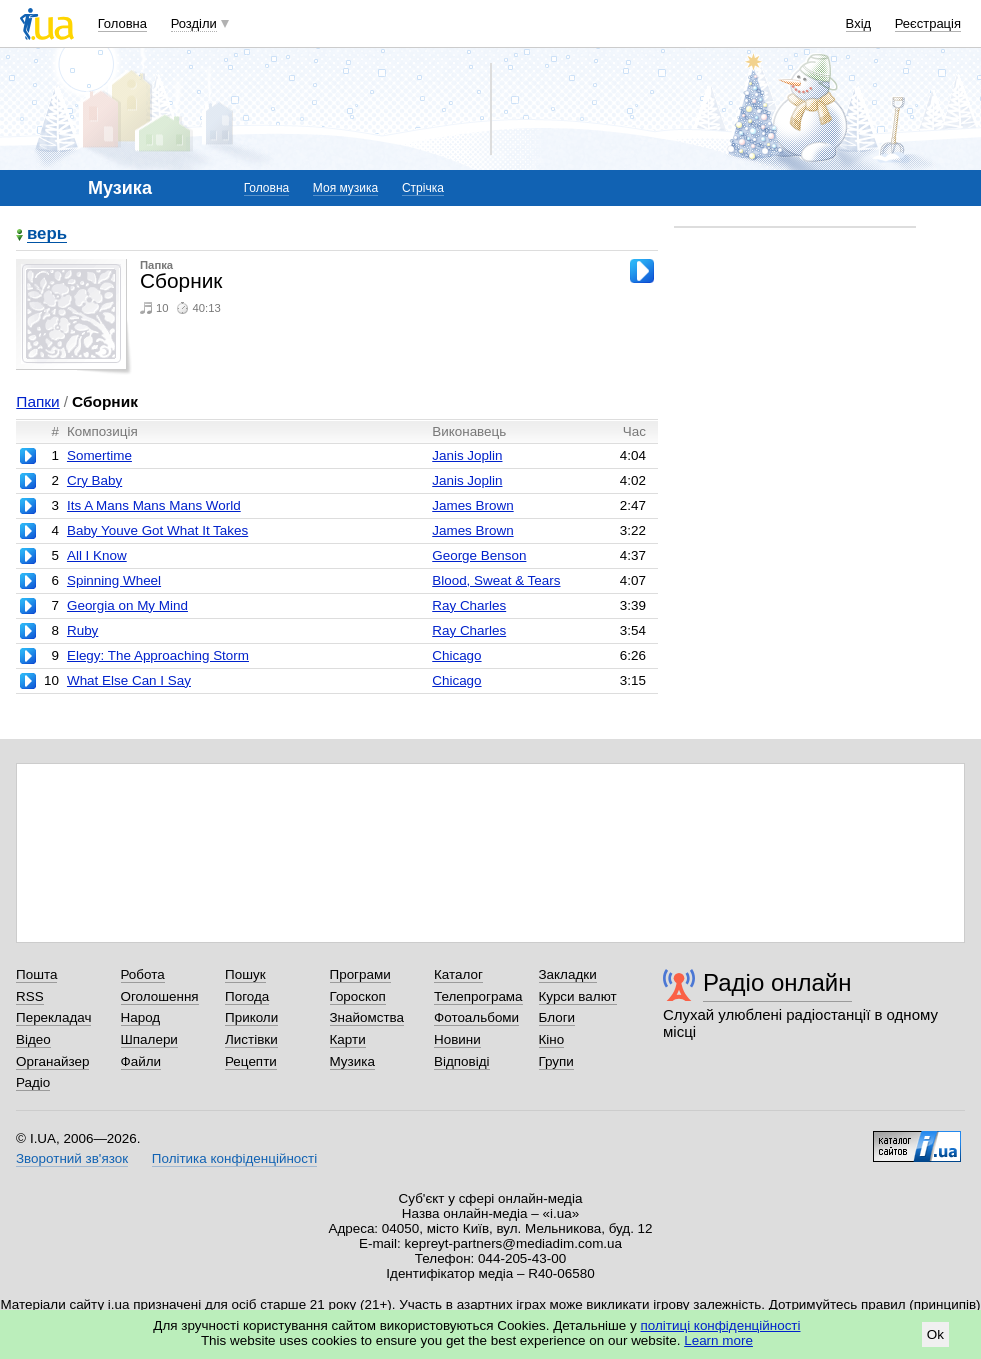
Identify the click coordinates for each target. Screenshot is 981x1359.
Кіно (552, 1039)
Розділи (194, 23)
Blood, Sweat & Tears (496, 580)
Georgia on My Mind (127, 605)
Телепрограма (478, 996)
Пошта (36, 974)
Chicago (456, 655)
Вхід (859, 23)
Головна (122, 23)
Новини (457, 1039)
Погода (247, 996)
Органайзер (52, 1061)
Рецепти (251, 1061)
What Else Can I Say (129, 680)
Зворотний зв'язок (72, 1158)
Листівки (251, 1039)
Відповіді (462, 1061)
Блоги (557, 1017)
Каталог (458, 974)
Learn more (718, 1340)
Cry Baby (94, 480)
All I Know (97, 555)
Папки (37, 401)
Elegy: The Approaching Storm (158, 655)
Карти (348, 1039)
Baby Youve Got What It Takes (157, 530)
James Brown (472, 505)
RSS (30, 996)
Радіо (33, 1082)
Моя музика (345, 188)
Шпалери (149, 1039)
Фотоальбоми (476, 1017)
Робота (143, 974)
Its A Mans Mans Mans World (154, 505)
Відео (33, 1039)
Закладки (568, 974)
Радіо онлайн (777, 982)
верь (47, 234)
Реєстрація (928, 23)
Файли (141, 1061)
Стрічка (423, 188)
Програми (360, 974)
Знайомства (367, 1017)
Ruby (82, 630)
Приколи (251, 1017)
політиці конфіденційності (721, 1325)
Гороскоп (358, 996)
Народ (141, 1017)
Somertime (99, 455)
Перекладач (53, 1017)
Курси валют (578, 996)
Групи (556, 1061)
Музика (352, 1061)
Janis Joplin (467, 455)
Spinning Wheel (114, 580)
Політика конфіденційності (234, 1158)
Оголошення (160, 996)
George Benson (479, 555)
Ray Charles (469, 605)
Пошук (245, 974)
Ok (935, 1334)
